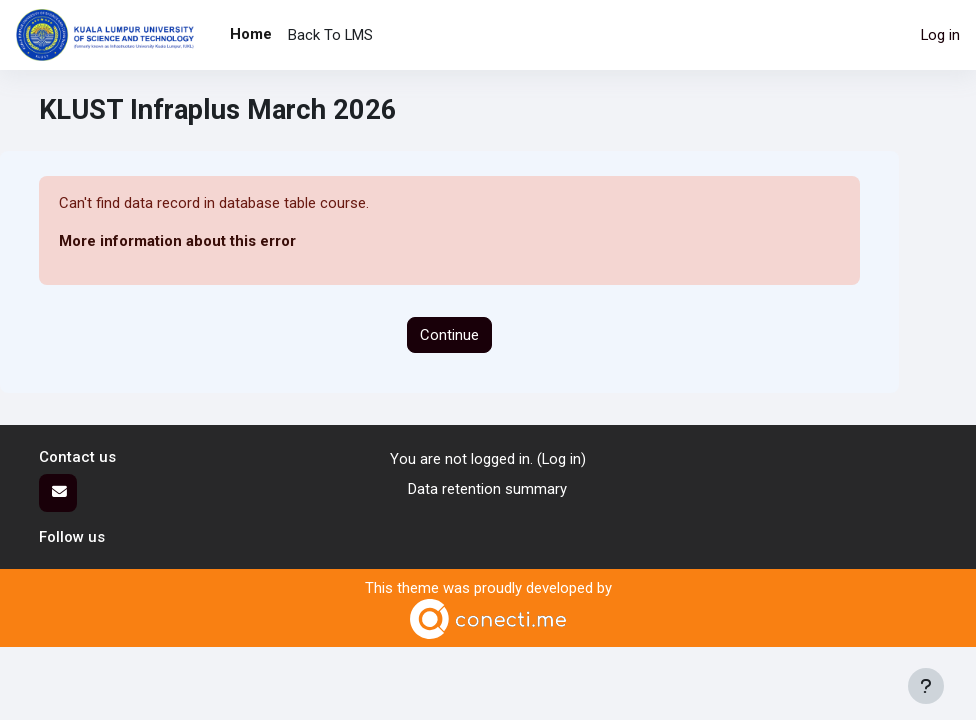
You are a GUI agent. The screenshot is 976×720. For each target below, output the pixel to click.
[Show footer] (926, 686)
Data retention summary (487, 489)
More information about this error (177, 241)
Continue (449, 335)
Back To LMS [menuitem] (330, 35)
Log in (940, 35)
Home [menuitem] (251, 34)
